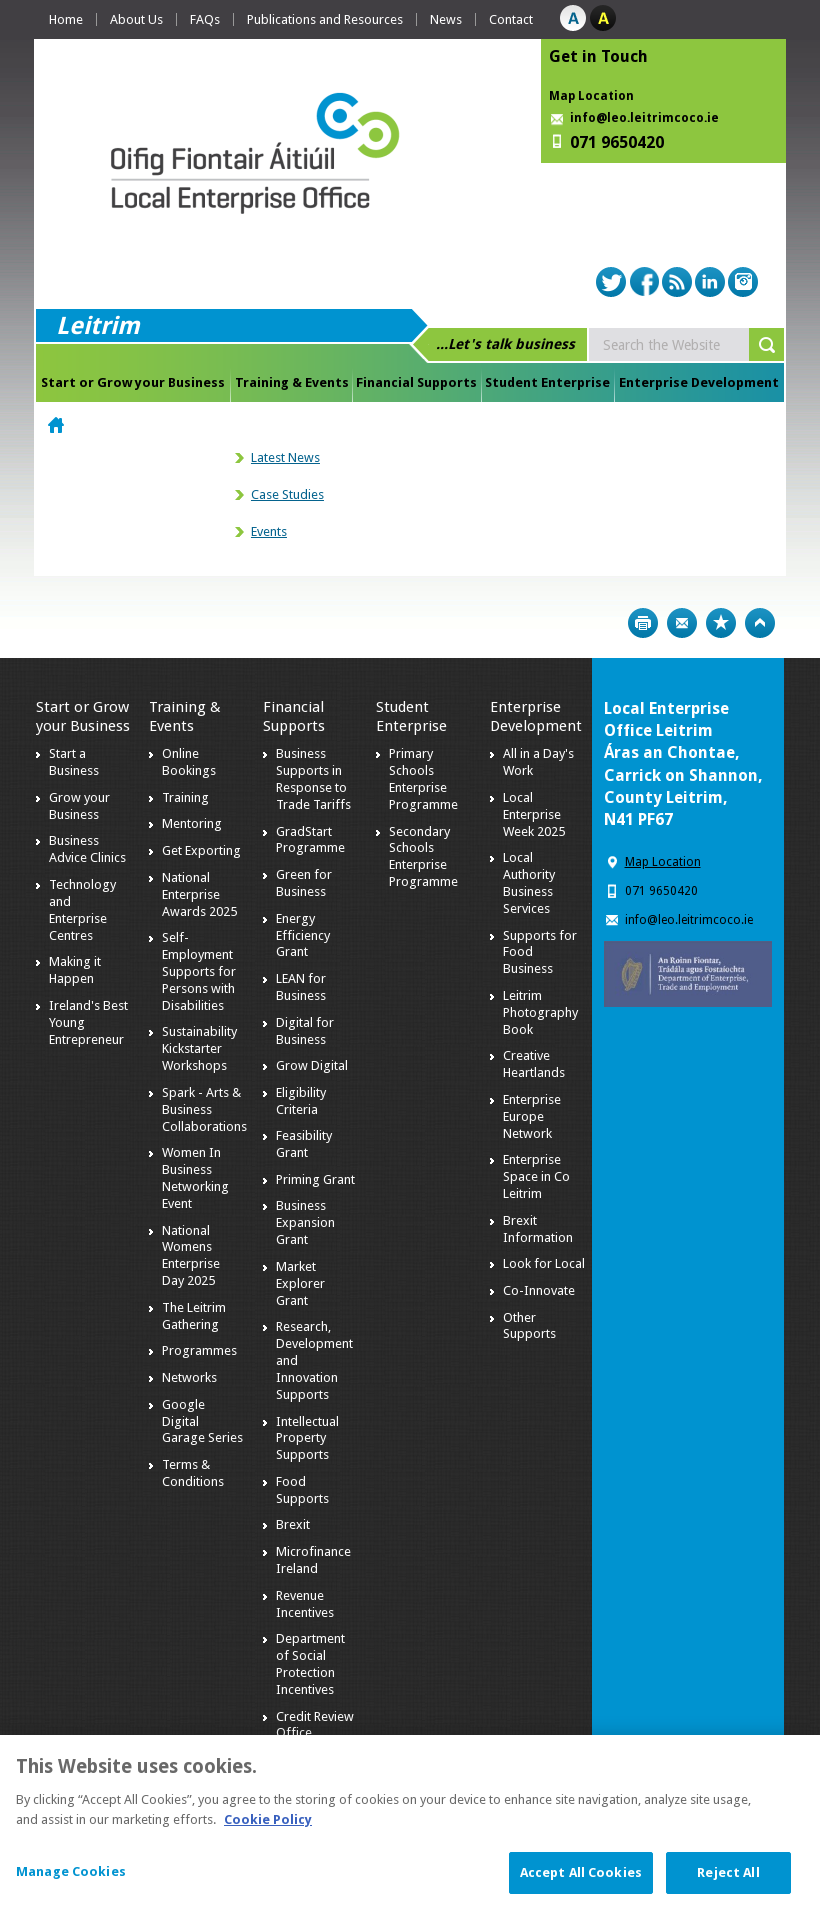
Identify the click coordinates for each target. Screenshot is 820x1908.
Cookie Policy (268, 1826)
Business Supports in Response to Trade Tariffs (313, 779)
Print (643, 623)
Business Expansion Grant (305, 1222)
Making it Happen (75, 970)
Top (760, 623)
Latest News (285, 457)
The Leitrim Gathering (194, 1316)
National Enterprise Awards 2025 (199, 894)
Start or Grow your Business (133, 382)
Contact (511, 19)
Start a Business (74, 762)
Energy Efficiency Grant (303, 935)
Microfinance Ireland (313, 1560)
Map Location (591, 96)
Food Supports (302, 1490)
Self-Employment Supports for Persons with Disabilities (199, 971)
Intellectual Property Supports (307, 1438)
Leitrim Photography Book (540, 1012)
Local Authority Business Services (529, 883)
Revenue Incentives (305, 1604)
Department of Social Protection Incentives (310, 1664)
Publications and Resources (325, 19)
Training (185, 797)
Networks (189, 1377)
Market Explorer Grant (300, 1283)
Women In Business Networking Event (195, 1178)
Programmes (199, 1350)
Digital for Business (305, 1031)
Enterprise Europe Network (532, 1116)
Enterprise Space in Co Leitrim (536, 1176)
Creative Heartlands (534, 1064)
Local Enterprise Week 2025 (534, 814)
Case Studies (287, 494)
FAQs (205, 19)
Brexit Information (538, 1229)
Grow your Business (79, 806)
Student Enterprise (547, 382)
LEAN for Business (301, 987)
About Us (136, 19)
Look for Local (544, 1263)
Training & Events (292, 382)
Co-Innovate (539, 1290)
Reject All (728, 1880)
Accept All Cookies (581, 1880)
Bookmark (721, 623)
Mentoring (192, 823)
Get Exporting (201, 850)
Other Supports (529, 1326)
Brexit (293, 1524)
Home (66, 19)
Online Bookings (189, 762)
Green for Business (304, 883)
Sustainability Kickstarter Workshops (199, 1048)
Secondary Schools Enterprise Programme (423, 857)
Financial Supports (416, 382)
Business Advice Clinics (87, 849)
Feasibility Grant (304, 1144)
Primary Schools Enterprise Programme (423, 779)
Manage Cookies (71, 1879)
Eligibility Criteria (301, 1101)
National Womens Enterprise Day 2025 (191, 1256)
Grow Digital (312, 1065)
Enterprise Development (699, 382)
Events (269, 531)
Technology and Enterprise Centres (82, 910)
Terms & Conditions (193, 1473)
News (446, 19)
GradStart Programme (310, 840)
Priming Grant (315, 1179)
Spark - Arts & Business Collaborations (204, 1109)
